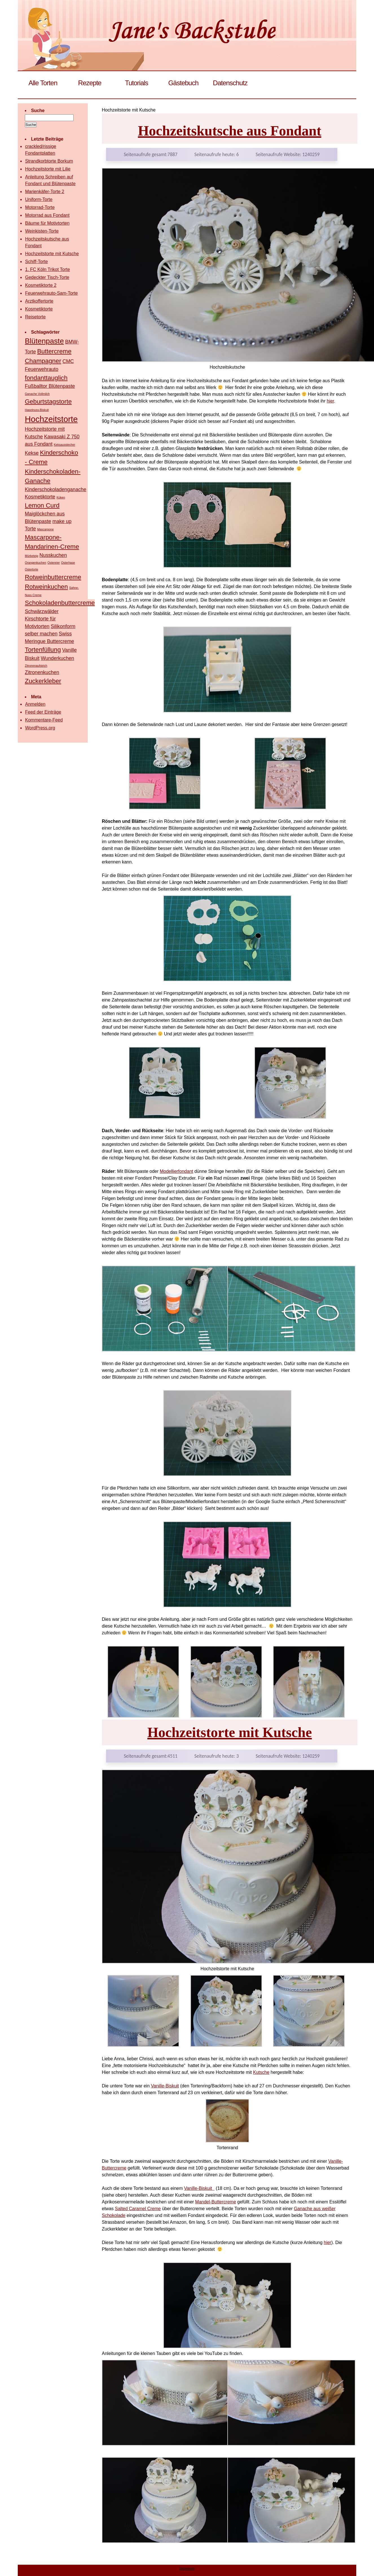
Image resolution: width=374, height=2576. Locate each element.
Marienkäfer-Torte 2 (44, 191)
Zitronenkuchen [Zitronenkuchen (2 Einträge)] (42, 672)
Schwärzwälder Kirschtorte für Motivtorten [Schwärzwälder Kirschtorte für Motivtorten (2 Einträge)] (42, 619)
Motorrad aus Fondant (47, 215)
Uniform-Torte (38, 199)
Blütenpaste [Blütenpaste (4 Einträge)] (44, 341)
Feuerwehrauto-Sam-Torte (51, 293)
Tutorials (136, 83)
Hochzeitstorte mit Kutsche (229, 1732)
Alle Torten (42, 83)
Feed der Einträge (43, 712)
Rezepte (89, 83)
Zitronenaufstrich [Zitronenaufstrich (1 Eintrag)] (36, 665)
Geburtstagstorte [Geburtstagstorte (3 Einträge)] (48, 401)
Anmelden (35, 704)
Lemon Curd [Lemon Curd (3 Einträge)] (42, 505)
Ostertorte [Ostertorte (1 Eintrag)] (31, 569)
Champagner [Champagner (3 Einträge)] (43, 360)
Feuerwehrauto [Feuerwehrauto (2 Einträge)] (41, 369)
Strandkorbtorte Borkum (49, 161)
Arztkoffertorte (39, 301)
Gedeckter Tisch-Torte (47, 277)
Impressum (186, 2568)
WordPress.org (40, 727)
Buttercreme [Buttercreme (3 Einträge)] (54, 351)
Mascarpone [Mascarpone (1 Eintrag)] (45, 529)
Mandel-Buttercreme (215, 2201)
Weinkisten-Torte (42, 231)
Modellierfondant (176, 1171)
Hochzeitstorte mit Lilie (48, 169)
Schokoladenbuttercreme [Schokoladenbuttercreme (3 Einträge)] (60, 602)
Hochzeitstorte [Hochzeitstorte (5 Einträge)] (51, 419)
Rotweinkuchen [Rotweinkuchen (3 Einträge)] (46, 586)
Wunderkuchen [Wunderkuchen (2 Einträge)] (57, 658)
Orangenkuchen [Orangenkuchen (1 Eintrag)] (35, 562)
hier (330, 401)
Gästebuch (183, 83)
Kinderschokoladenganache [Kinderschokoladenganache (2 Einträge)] (55, 489)
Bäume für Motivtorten (47, 223)
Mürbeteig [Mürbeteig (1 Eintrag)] (31, 555)
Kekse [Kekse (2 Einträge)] (32, 453)
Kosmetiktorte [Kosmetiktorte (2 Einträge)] (40, 497)
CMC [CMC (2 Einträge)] (68, 361)
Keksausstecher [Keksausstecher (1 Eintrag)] (64, 444)
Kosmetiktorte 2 (40, 285)
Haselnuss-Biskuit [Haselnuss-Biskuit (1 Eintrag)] (37, 410)
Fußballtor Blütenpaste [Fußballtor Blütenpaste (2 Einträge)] (50, 386)
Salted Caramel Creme (138, 2208)
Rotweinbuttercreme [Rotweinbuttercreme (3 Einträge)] (53, 577)
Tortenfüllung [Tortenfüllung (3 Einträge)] (43, 649)
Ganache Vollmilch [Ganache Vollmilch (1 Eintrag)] (37, 393)
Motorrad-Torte (40, 207)
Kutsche (261, 2072)
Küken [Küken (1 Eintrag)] (60, 497)
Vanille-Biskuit (165, 2085)
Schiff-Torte (36, 261)
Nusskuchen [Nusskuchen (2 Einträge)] (53, 555)
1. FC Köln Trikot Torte (47, 269)
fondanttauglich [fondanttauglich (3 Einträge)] (46, 377)
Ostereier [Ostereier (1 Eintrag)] (53, 562)
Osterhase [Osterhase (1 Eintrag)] (68, 562)
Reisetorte (35, 316)
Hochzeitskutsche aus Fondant (229, 131)
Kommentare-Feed (44, 720)
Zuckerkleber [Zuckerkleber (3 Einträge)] (43, 681)
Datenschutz (230, 83)
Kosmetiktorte (39, 309)
